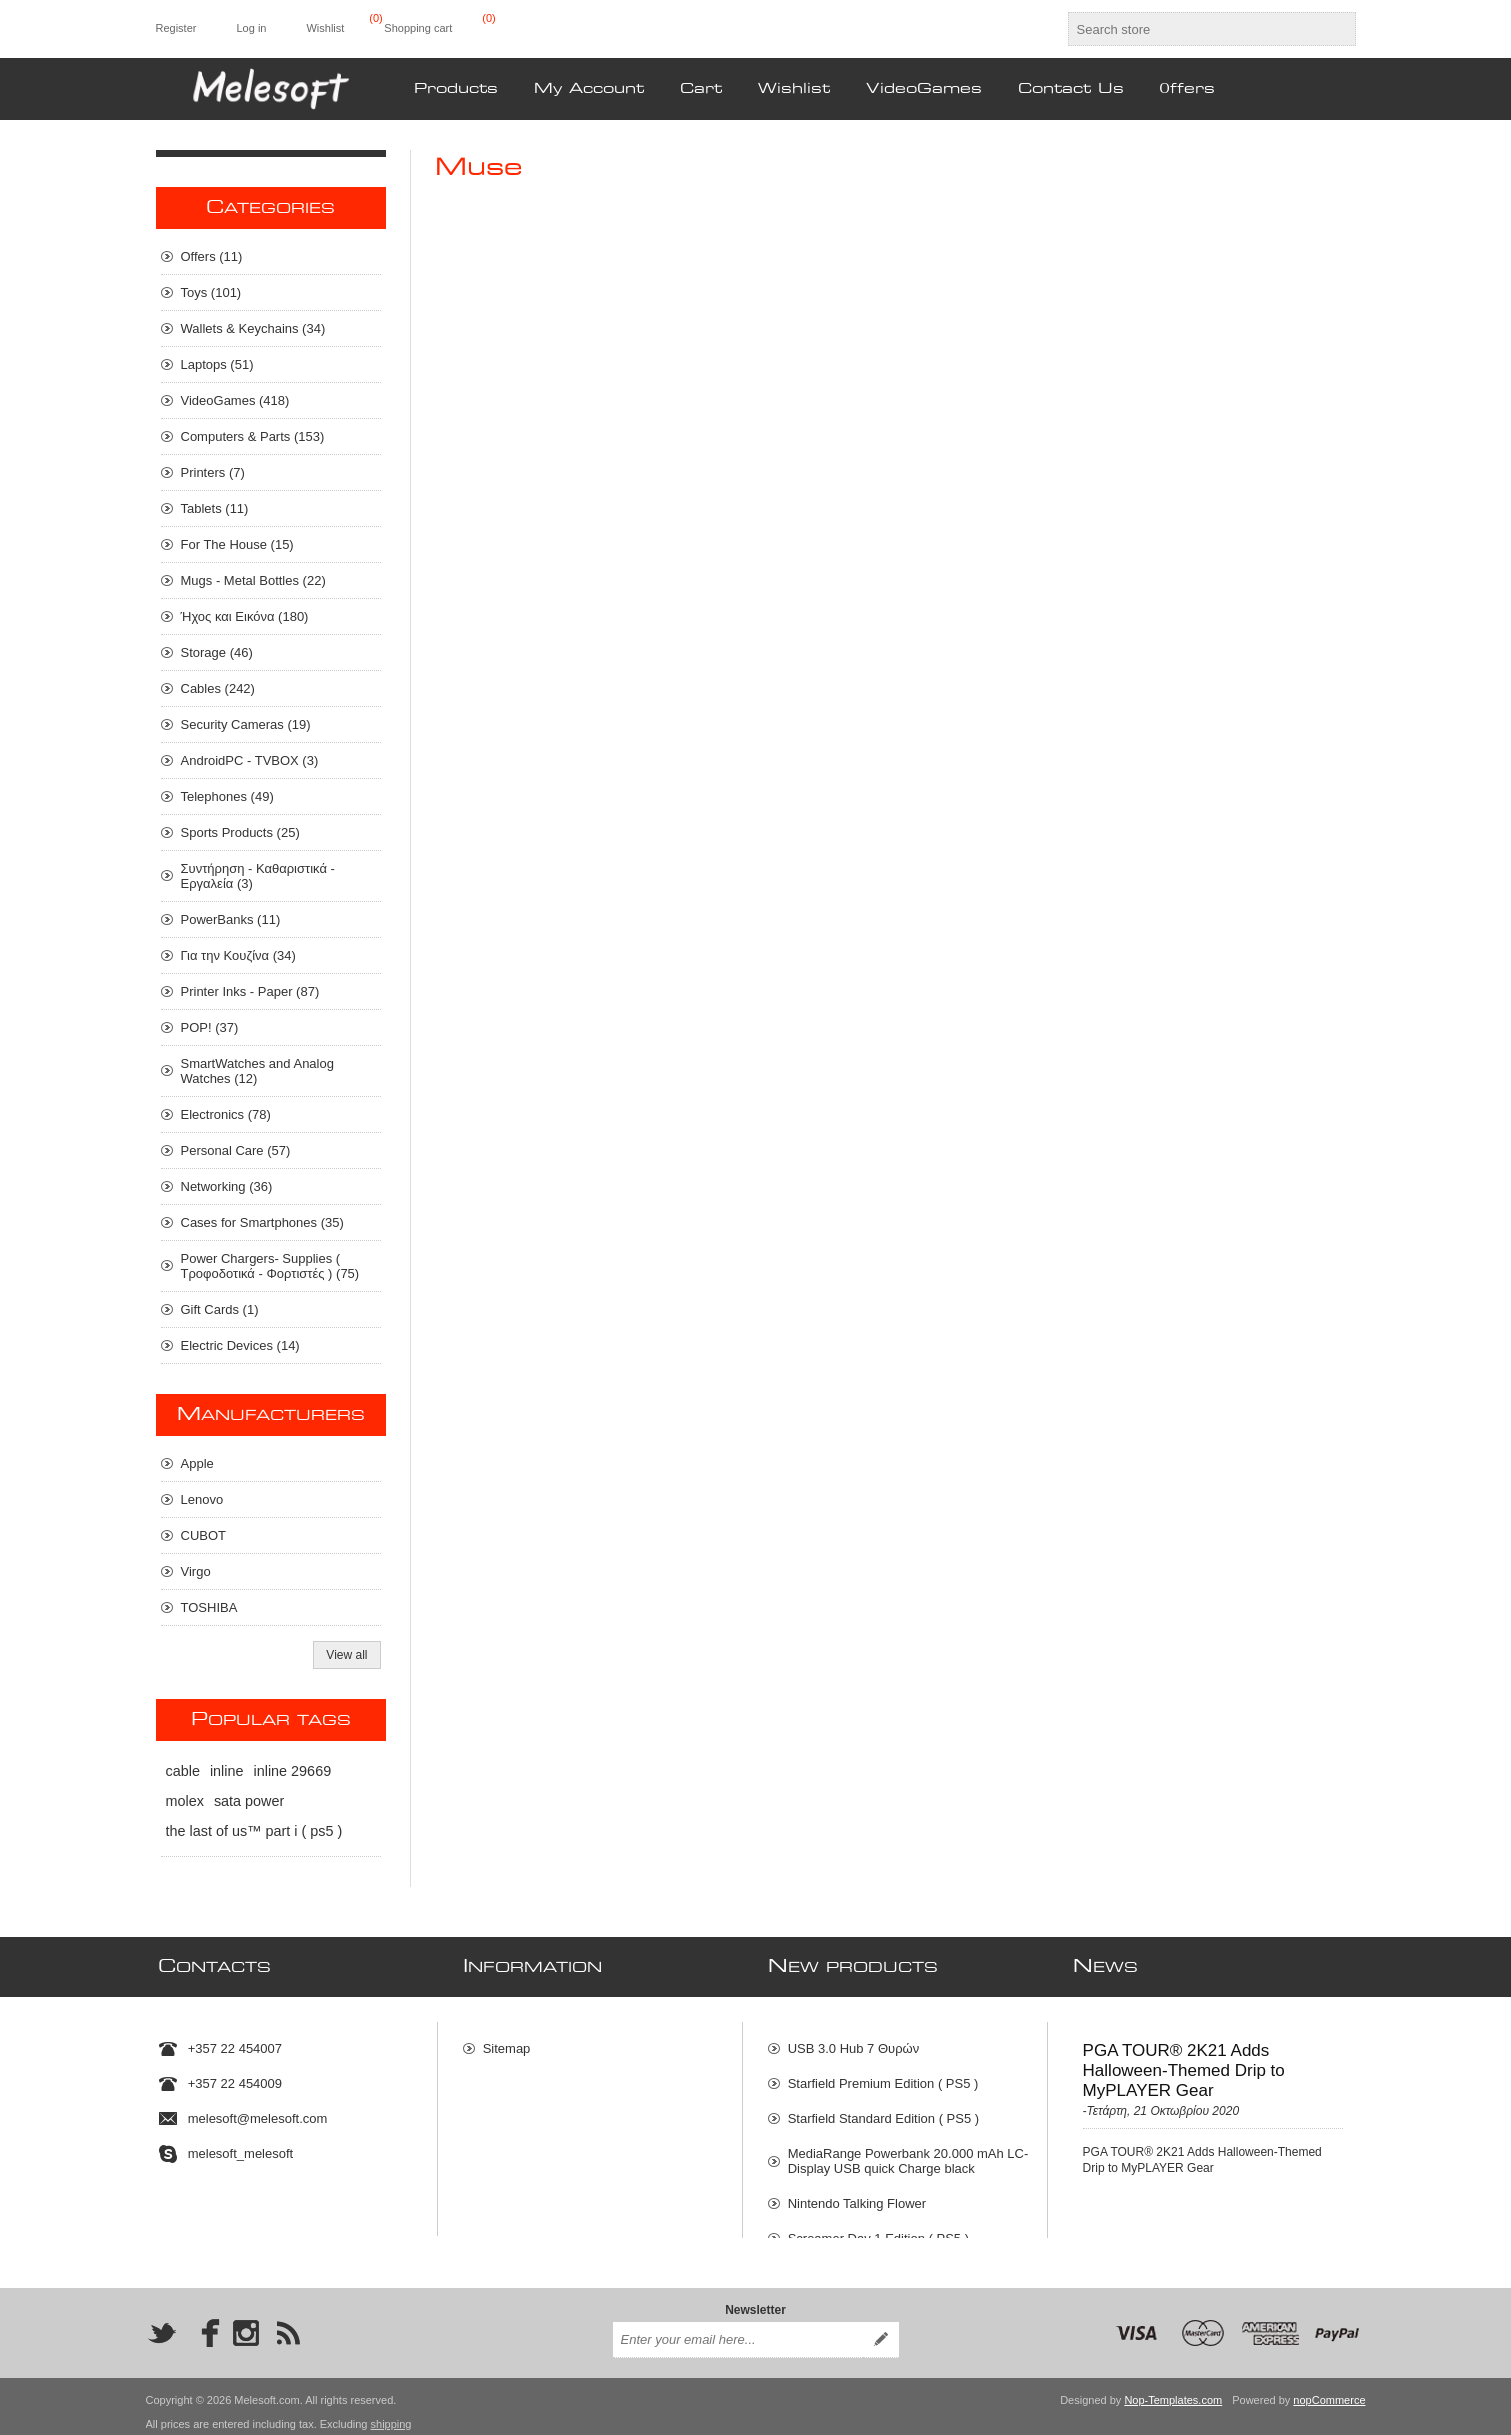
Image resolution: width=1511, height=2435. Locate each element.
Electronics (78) (226, 1114)
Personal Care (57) (236, 1150)
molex (185, 1801)
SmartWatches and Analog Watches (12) (257, 1071)
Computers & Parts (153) (253, 436)
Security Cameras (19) (246, 724)
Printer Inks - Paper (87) (250, 991)
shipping (391, 2413)
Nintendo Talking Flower (857, 2194)
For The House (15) (237, 544)
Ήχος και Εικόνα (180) (245, 616)
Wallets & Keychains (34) (253, 328)
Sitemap (507, 2039)
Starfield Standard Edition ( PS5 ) (884, 2109)
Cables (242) (218, 688)
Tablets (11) (215, 508)
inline (227, 1771)
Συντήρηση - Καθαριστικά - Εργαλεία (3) (258, 876)
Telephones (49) (227, 796)
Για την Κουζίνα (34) (238, 955)
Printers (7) (213, 472)
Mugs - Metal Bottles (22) (253, 580)
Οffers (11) (212, 256)
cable (183, 1771)
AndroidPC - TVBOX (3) (250, 760)
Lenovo (202, 1499)
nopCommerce (1329, 2389)
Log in (251, 28)
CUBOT (204, 1535)
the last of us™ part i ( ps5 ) (254, 1831)
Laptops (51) (217, 364)
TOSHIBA (209, 1607)
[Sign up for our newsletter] (738, 2329)
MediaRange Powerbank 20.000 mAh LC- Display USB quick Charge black (908, 2152)
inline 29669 (293, 1771)
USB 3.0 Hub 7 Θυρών (854, 2039)
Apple (197, 1463)
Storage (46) (217, 652)
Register (176, 28)
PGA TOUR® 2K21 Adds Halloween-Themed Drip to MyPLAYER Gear (1184, 2061)
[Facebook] (204, 2322)
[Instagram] (246, 2322)
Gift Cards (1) (220, 1309)
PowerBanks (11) (231, 919)
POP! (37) (210, 1027)
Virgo (196, 1571)
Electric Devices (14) (240, 1345)
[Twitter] (162, 2322)
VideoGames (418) (235, 400)
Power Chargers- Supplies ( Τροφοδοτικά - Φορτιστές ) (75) (270, 1266)
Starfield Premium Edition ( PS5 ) (883, 2074)
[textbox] (1194, 29)
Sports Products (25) (240, 832)
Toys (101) (211, 292)
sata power (249, 1801)
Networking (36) (227, 1186)
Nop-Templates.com (1173, 2389)
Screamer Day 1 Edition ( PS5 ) (878, 2229)
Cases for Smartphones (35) (262, 1222)
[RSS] (288, 2322)
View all (346, 1655)
